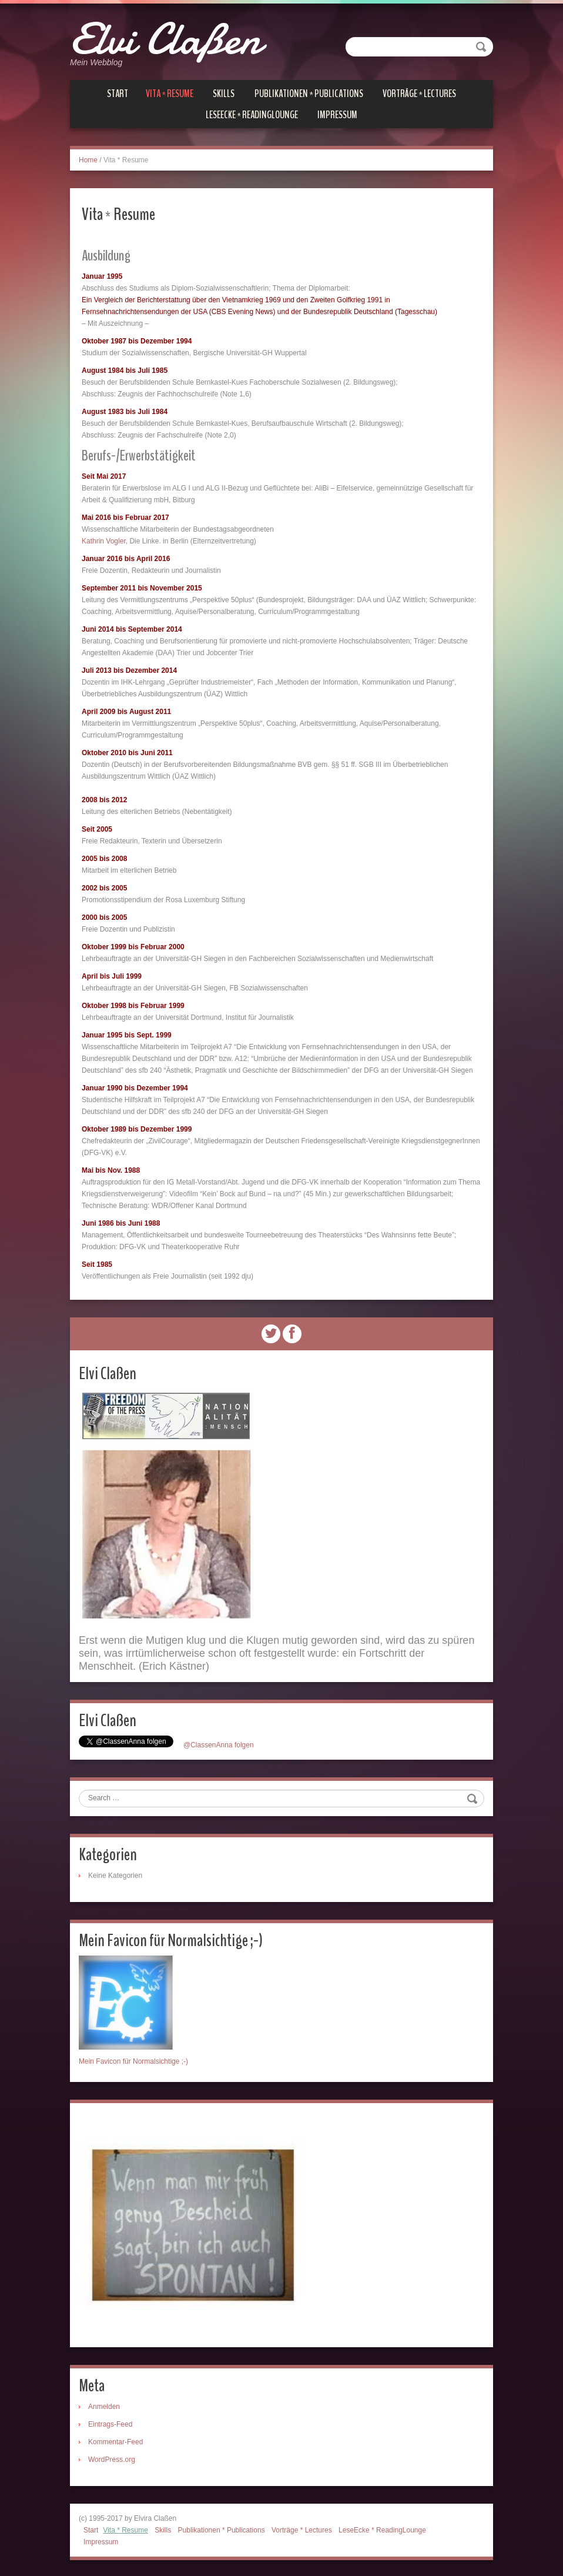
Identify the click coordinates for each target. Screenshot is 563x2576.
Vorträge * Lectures (419, 93)
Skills (223, 93)
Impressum (337, 114)
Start (117, 93)
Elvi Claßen (170, 38)
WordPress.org (111, 2458)
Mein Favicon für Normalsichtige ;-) (133, 2060)
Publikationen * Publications (308, 93)
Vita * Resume (169, 93)
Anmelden (104, 2405)
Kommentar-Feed (115, 2440)
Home (88, 159)
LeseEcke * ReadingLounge (252, 114)
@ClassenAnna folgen (218, 1743)
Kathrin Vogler (104, 540)
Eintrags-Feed (110, 2422)
